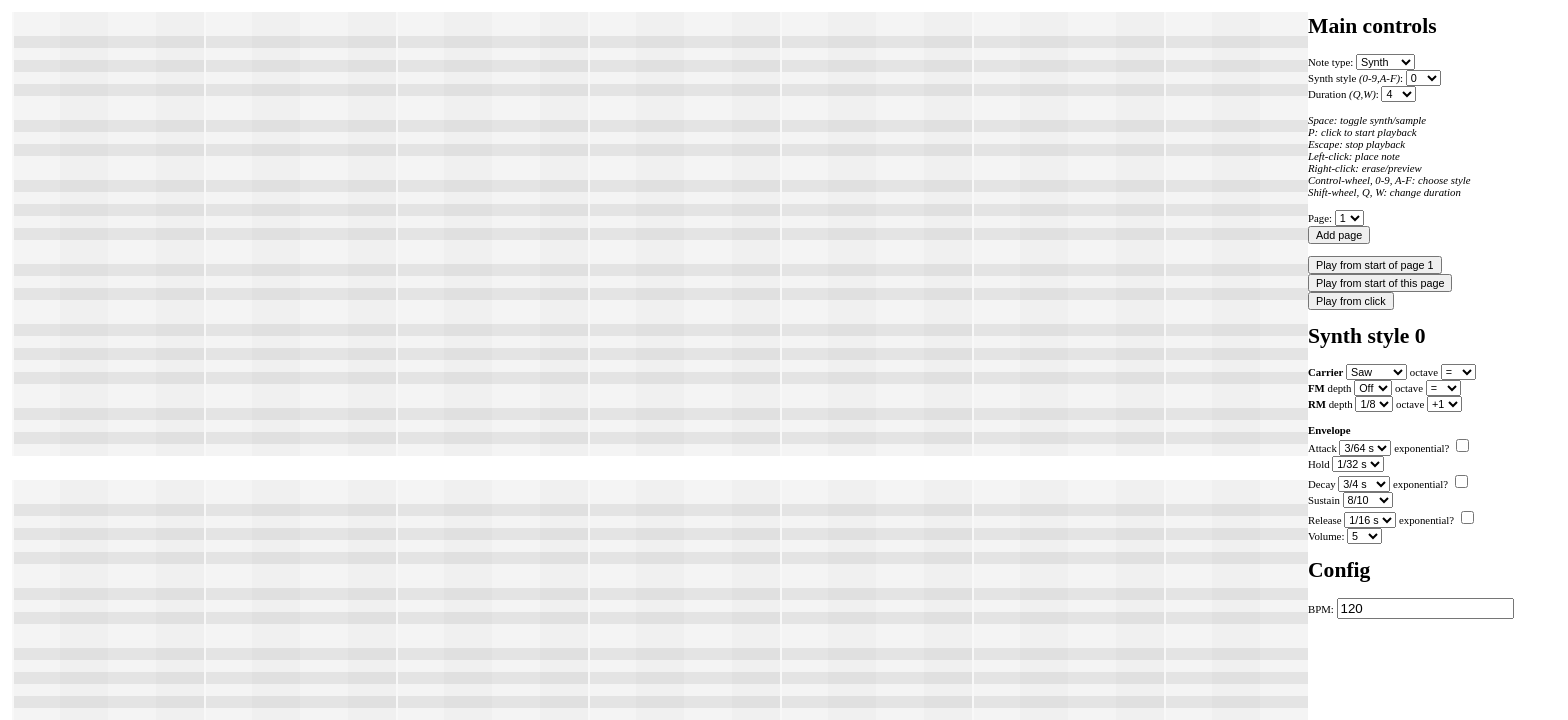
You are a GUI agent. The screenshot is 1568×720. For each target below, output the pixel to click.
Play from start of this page (1380, 283)
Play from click (1351, 301)
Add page (1339, 235)
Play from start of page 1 (1375, 265)
